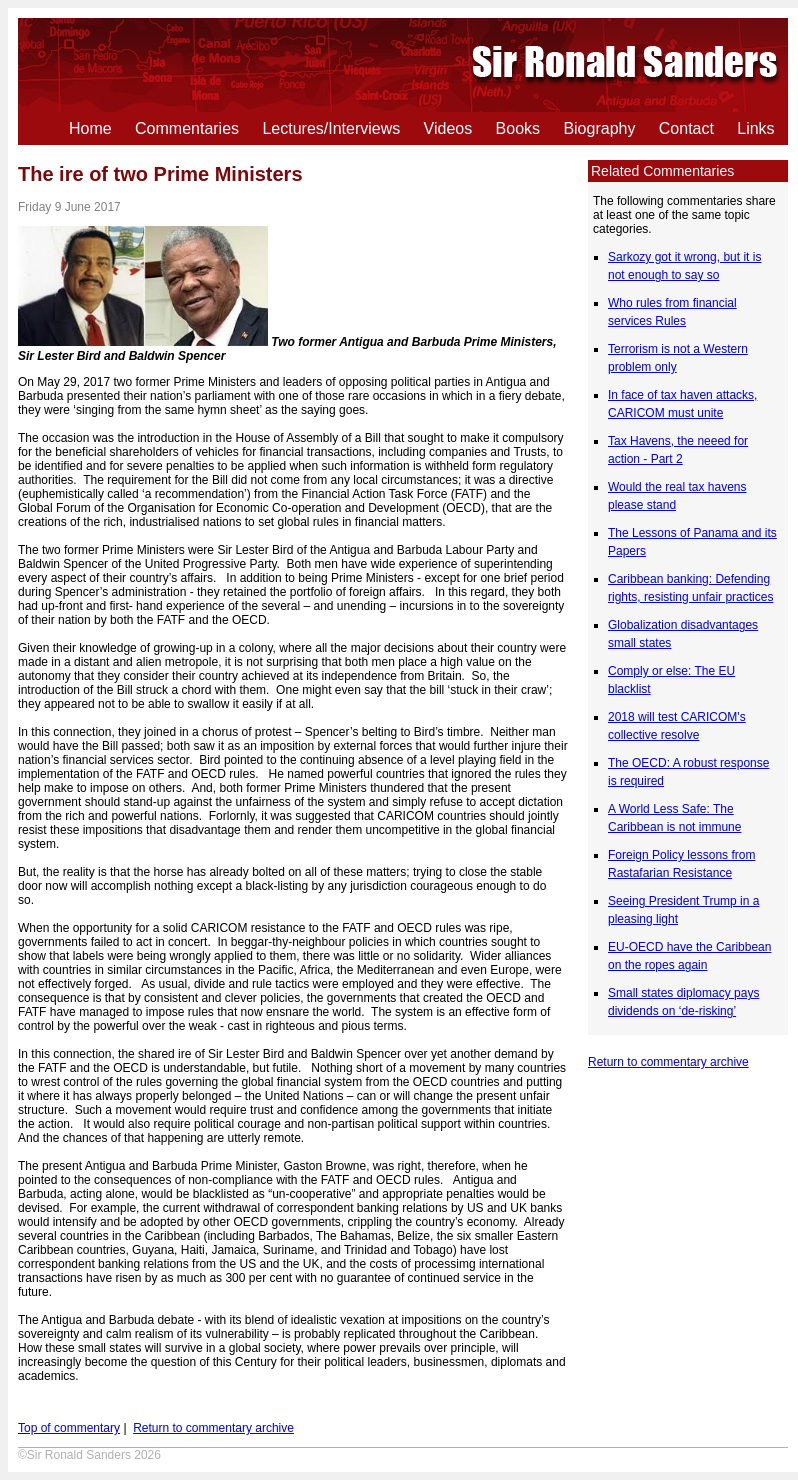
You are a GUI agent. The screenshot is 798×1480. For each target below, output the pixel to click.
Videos (448, 128)
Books (518, 128)
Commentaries (187, 128)
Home (90, 128)
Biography (599, 128)
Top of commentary (69, 1428)
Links (755, 128)
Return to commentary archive (668, 1062)
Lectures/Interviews (331, 128)
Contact (686, 128)
